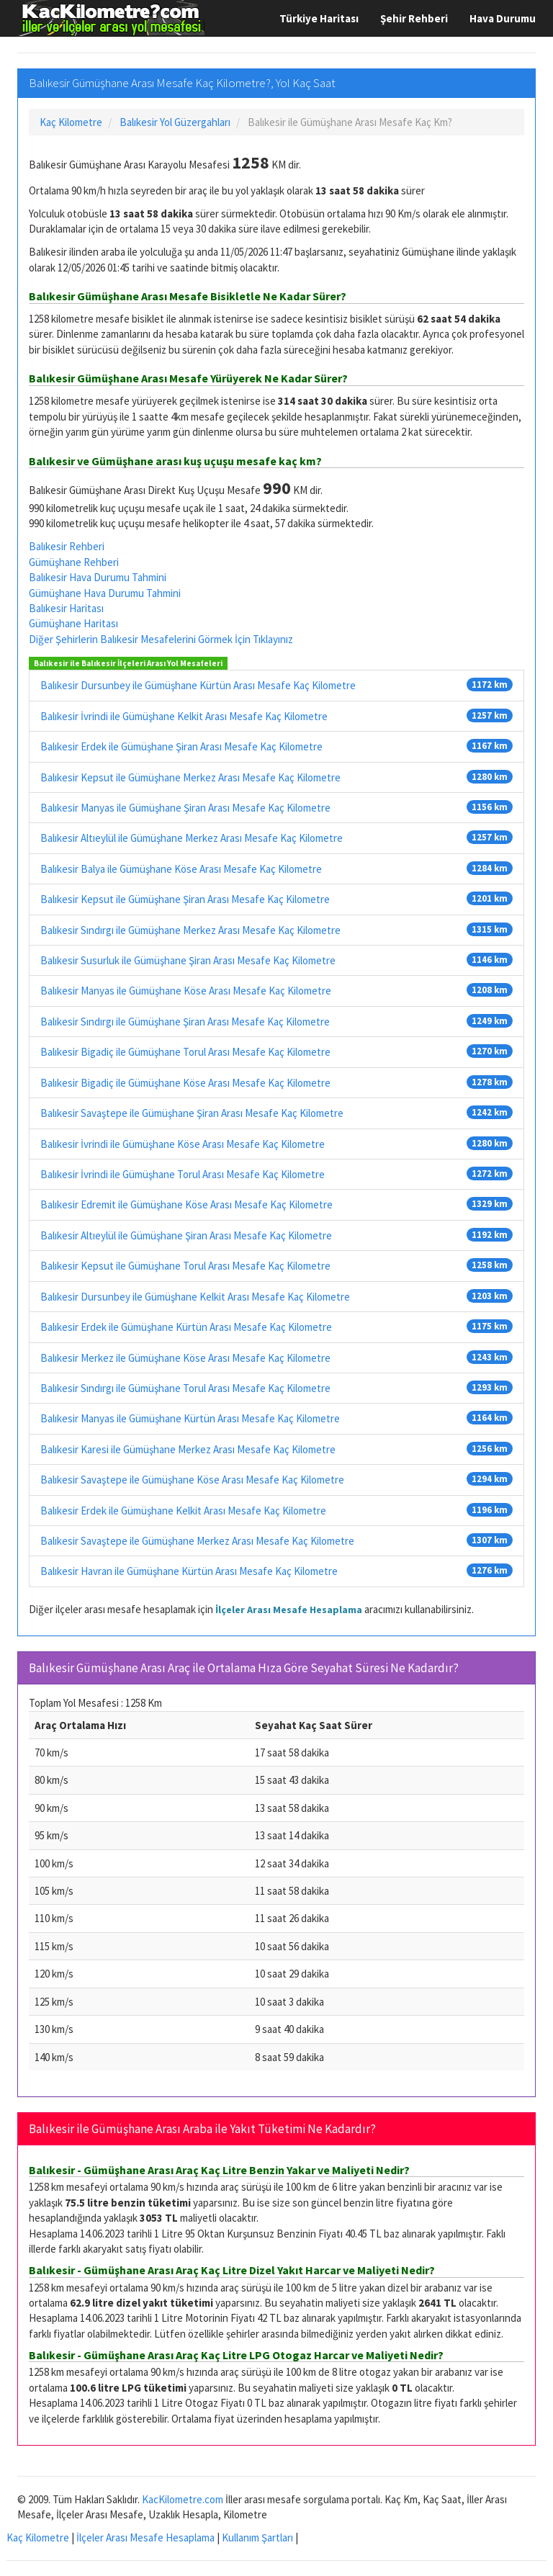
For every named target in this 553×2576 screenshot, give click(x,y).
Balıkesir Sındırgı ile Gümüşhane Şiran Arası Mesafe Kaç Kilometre (185, 1021)
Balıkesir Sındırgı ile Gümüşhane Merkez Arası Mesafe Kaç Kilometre (190, 930)
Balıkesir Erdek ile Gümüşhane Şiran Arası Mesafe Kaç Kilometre (181, 746)
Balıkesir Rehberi (66, 546)
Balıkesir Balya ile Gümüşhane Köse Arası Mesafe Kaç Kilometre (181, 869)
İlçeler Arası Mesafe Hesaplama (288, 1609)
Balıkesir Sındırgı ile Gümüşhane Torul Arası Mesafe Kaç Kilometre (185, 1388)
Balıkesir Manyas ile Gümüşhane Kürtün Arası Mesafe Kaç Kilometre (190, 1418)
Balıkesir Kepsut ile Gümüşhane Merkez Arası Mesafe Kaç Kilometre (190, 777)
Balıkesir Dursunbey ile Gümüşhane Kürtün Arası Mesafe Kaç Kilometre (198, 685)
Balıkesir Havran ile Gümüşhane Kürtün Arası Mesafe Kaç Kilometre (189, 1571)
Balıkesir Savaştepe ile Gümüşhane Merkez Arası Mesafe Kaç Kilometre (197, 1541)
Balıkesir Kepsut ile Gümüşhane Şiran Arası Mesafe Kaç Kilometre (185, 899)
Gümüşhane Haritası (73, 623)
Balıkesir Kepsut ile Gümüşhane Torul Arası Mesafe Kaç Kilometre (185, 1266)
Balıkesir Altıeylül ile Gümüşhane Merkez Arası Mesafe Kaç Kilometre (191, 838)
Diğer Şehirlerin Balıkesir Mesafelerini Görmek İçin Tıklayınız (161, 639)
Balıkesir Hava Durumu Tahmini (97, 577)
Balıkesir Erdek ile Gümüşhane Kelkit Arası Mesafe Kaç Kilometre (183, 1510)
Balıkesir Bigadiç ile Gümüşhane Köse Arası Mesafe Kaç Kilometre (185, 1083)
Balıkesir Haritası (66, 608)
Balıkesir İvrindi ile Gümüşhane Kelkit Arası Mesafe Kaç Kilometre (184, 716)
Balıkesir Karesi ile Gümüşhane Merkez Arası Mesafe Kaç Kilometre (188, 1449)
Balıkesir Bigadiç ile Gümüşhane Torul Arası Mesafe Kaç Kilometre (185, 1052)
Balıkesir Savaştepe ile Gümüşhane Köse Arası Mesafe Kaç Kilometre (192, 1479)
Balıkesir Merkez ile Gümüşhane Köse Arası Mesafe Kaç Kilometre (185, 1358)
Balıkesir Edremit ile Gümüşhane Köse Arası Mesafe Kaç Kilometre (186, 1204)
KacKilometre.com (182, 2499)
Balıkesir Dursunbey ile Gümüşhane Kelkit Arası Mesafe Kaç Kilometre (195, 1296)
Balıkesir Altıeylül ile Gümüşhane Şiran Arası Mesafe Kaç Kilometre (186, 1235)
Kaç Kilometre (37, 2537)
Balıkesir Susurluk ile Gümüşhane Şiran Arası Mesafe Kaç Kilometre (188, 960)
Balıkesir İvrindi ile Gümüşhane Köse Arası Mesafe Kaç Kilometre (182, 1144)
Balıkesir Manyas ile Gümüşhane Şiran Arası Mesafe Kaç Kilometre (185, 807)
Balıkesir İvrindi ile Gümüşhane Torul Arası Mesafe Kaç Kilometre (182, 1174)
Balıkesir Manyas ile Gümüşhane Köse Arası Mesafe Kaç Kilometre (185, 990)
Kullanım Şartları (257, 2537)
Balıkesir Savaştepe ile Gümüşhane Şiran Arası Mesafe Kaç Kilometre (191, 1113)
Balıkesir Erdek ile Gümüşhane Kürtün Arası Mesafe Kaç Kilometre (186, 1327)
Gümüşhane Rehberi (74, 562)
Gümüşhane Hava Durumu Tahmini (105, 593)
